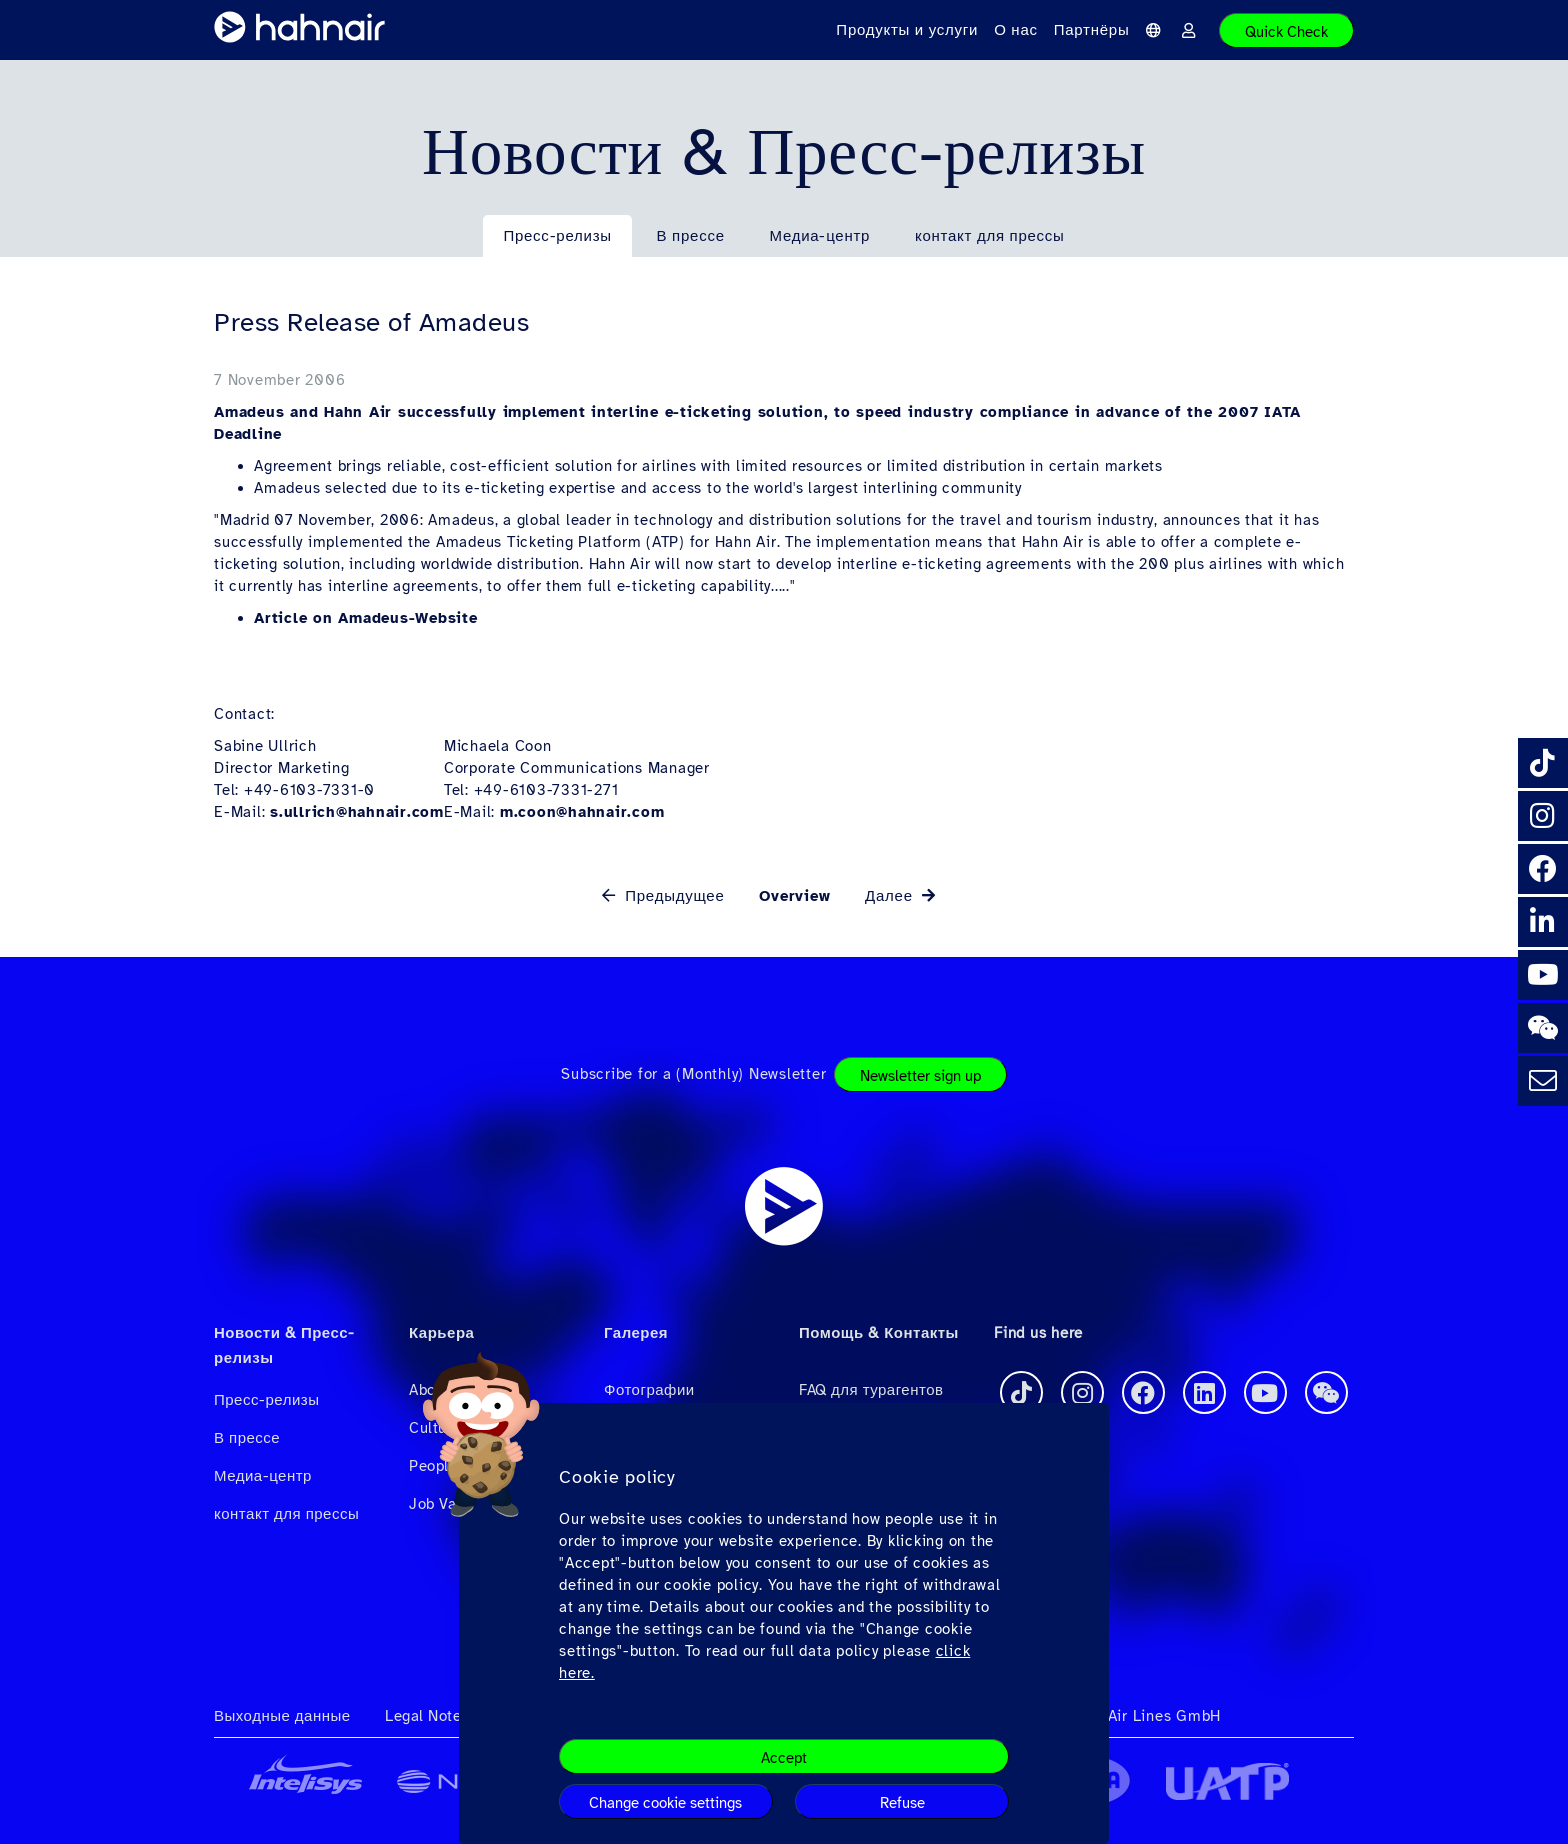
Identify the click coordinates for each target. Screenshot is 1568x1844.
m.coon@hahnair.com (582, 812)
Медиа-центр (819, 236)
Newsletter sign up (920, 1076)
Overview (794, 896)
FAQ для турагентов (871, 1390)
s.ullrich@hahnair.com (357, 812)
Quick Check (1286, 32)
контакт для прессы (990, 236)
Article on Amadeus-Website (366, 618)
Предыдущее (672, 896)
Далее (891, 896)
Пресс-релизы (557, 236)
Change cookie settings (665, 1803)
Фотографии (649, 1390)
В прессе (691, 236)
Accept (784, 1758)
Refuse (902, 1803)
